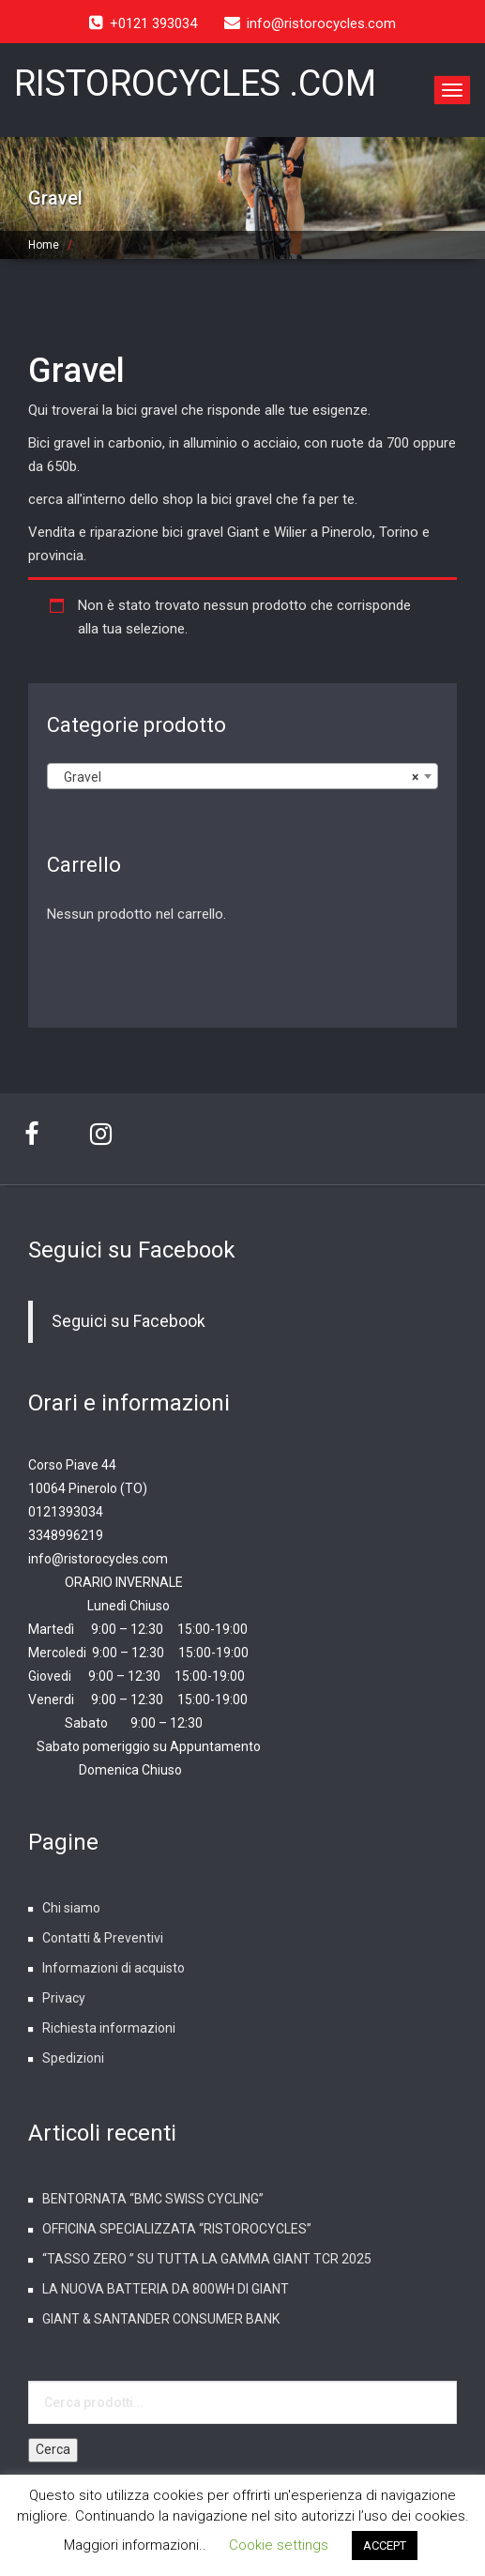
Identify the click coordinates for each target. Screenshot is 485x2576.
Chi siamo (71, 1907)
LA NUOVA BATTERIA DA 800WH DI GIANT (165, 2288)
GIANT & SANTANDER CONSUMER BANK (161, 2318)
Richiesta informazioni (108, 2027)
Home (43, 245)
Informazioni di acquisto (113, 1967)
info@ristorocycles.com (98, 1558)
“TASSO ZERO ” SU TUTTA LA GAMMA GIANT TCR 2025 (206, 2258)
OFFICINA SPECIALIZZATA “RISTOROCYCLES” (176, 2228)
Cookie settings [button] (278, 2545)
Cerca (53, 2449)
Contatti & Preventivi (102, 1937)
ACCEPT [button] (384, 2545)
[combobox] (242, 776)
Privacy (63, 1997)
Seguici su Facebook (131, 1250)
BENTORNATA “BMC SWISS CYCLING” (153, 2198)
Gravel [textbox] (236, 777)
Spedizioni (73, 2057)
